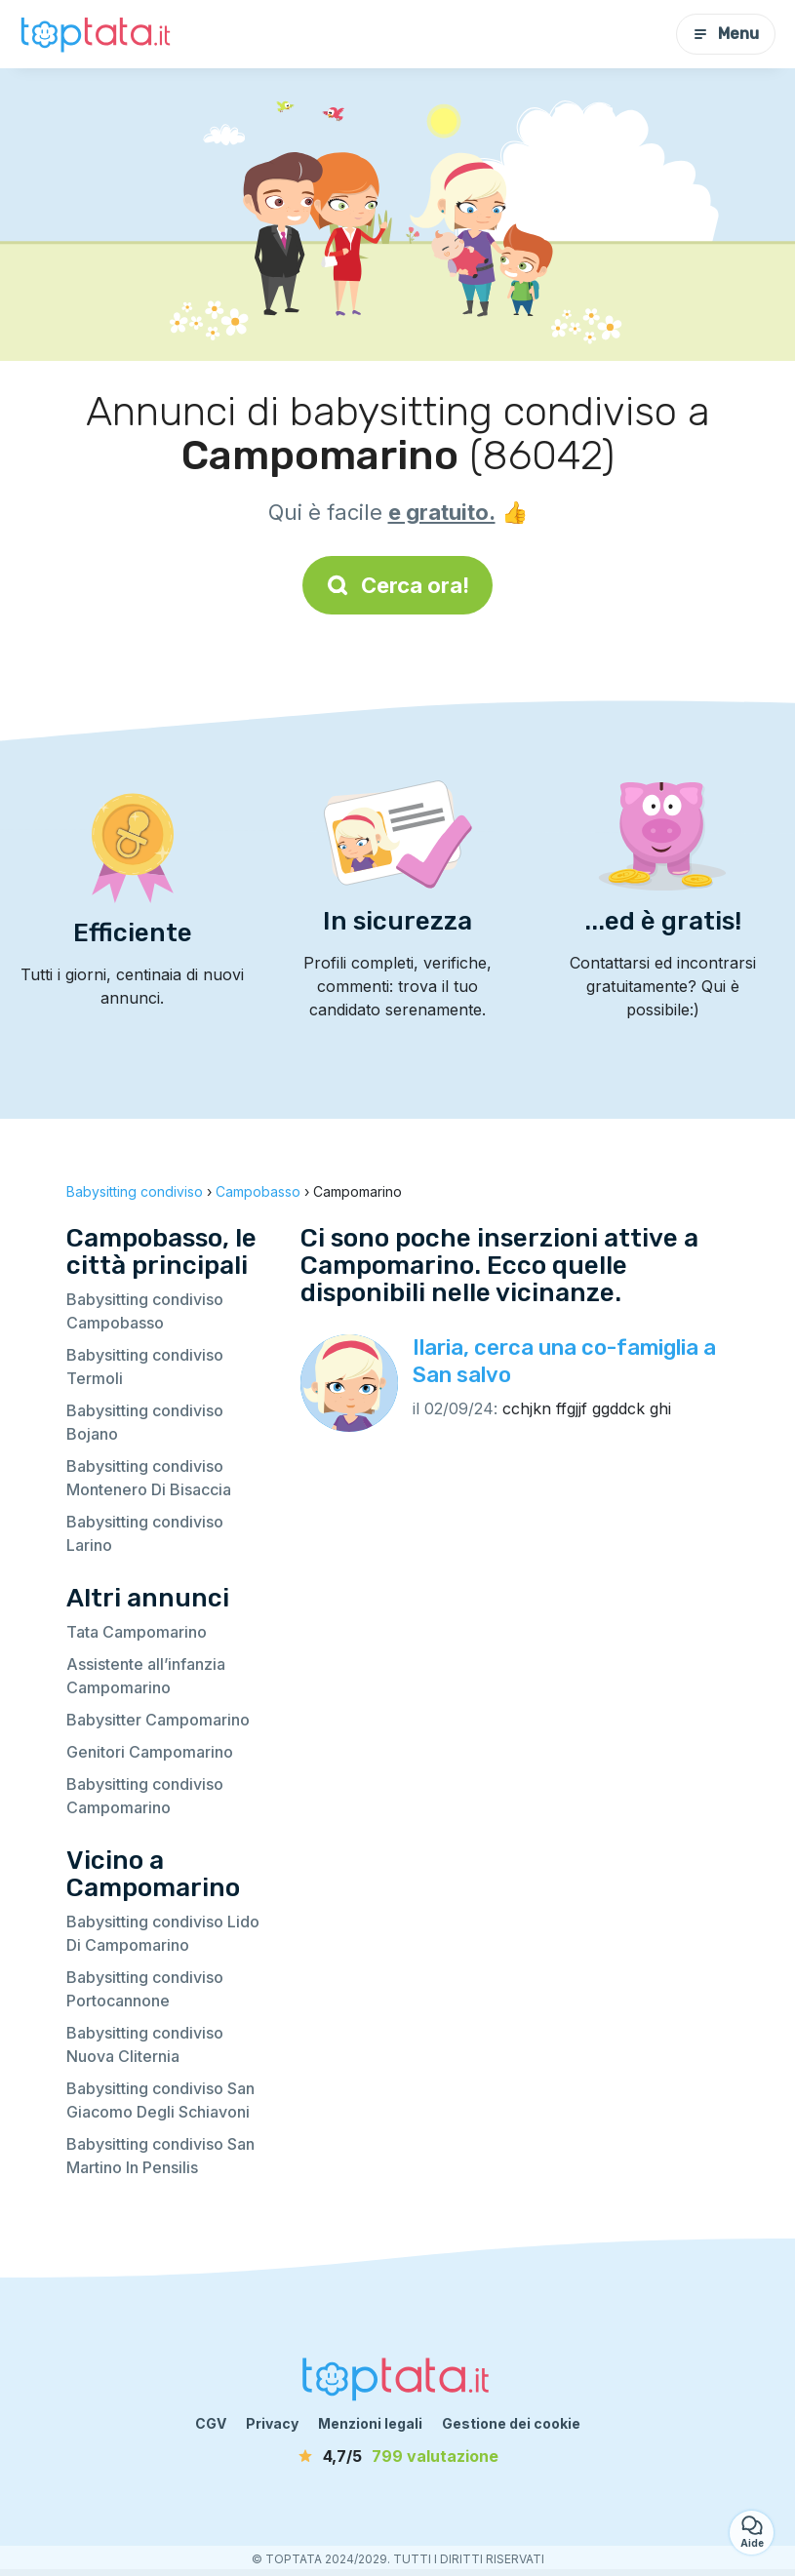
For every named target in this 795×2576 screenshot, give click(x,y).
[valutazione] (398, 2456)
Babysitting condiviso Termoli (144, 1366)
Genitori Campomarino (149, 1752)
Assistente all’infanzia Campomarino (145, 1675)
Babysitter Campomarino (158, 1719)
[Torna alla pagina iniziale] (98, 34)
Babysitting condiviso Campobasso (144, 1310)
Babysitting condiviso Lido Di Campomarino (162, 1933)
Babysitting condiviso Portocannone (144, 1988)
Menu (726, 33)
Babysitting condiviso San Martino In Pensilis (160, 2155)
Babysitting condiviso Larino (144, 1533)
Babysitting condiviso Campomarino (144, 1795)
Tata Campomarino (136, 1632)
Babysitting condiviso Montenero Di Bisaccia (148, 1477)
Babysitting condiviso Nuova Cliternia (144, 2044)
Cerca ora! (397, 585)
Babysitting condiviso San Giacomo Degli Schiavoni (160, 2100)
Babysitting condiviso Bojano (144, 1422)
